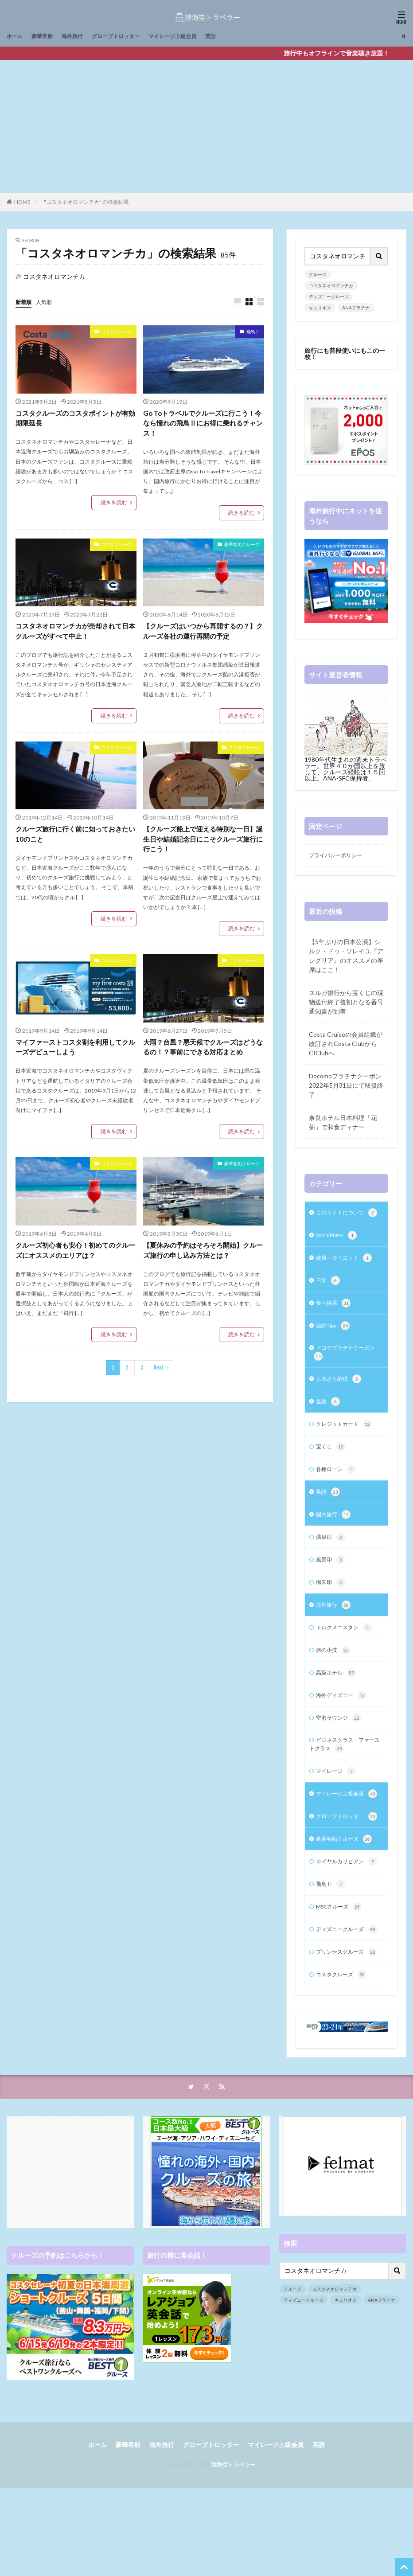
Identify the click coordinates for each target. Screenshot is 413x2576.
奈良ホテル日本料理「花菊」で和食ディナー (343, 1123)
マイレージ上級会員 (194, 36)
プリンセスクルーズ (343, 2036)
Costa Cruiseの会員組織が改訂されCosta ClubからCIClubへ (345, 1045)
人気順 (48, 301)
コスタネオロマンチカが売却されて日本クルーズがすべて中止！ (76, 633)
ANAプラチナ (356, 307)
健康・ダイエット (347, 1271)
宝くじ (332, 1468)
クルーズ (318, 274)
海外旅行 (80, 36)
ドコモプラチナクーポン (343, 1370)
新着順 (25, 301)
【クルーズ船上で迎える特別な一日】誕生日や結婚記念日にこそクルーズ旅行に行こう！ (203, 843)
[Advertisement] (206, 126)
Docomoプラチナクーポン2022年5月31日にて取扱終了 (346, 1086)
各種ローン (338, 1491)
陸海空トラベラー (233, 2555)
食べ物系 (335, 1318)
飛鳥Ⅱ (253, 332)
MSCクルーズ (341, 1975)
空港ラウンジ (341, 1750)
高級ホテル (338, 1703)
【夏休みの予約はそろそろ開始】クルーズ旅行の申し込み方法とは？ (203, 1256)
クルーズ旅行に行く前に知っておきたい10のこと (76, 837)
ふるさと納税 (341, 1397)
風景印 (332, 1585)
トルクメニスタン (347, 1656)
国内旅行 (335, 1538)
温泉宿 (332, 1562)
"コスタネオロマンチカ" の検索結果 (86, 202)
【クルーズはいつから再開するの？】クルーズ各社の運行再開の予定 (203, 633)
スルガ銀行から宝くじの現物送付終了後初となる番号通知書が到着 (346, 1003)
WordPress (338, 1247)
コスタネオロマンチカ (331, 285)
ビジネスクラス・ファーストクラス (343, 1778)
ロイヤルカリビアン (343, 1924)
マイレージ (338, 1806)
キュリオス (320, 307)
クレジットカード (347, 1444)
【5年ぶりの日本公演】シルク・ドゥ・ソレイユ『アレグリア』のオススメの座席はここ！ (346, 957)
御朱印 (332, 1609)
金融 (329, 1421)
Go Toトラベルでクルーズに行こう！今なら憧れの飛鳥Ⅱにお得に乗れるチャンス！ (203, 424)
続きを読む (114, 504)
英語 (237, 36)
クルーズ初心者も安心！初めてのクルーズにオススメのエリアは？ (76, 1256)
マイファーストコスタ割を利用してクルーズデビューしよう (76, 1052)
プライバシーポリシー (340, 856)
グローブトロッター (129, 36)
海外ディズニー (344, 1726)
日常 (329, 1294)
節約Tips (335, 1341)
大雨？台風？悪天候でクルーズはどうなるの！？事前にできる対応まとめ (203, 1052)
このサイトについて (343, 1219)
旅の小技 (335, 1679)
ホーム (16, 36)
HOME (22, 202)
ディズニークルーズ (329, 296)
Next (159, 1375)
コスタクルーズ (116, 332)
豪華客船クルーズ (242, 546)
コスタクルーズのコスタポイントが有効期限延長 (76, 419)
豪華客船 (46, 36)
